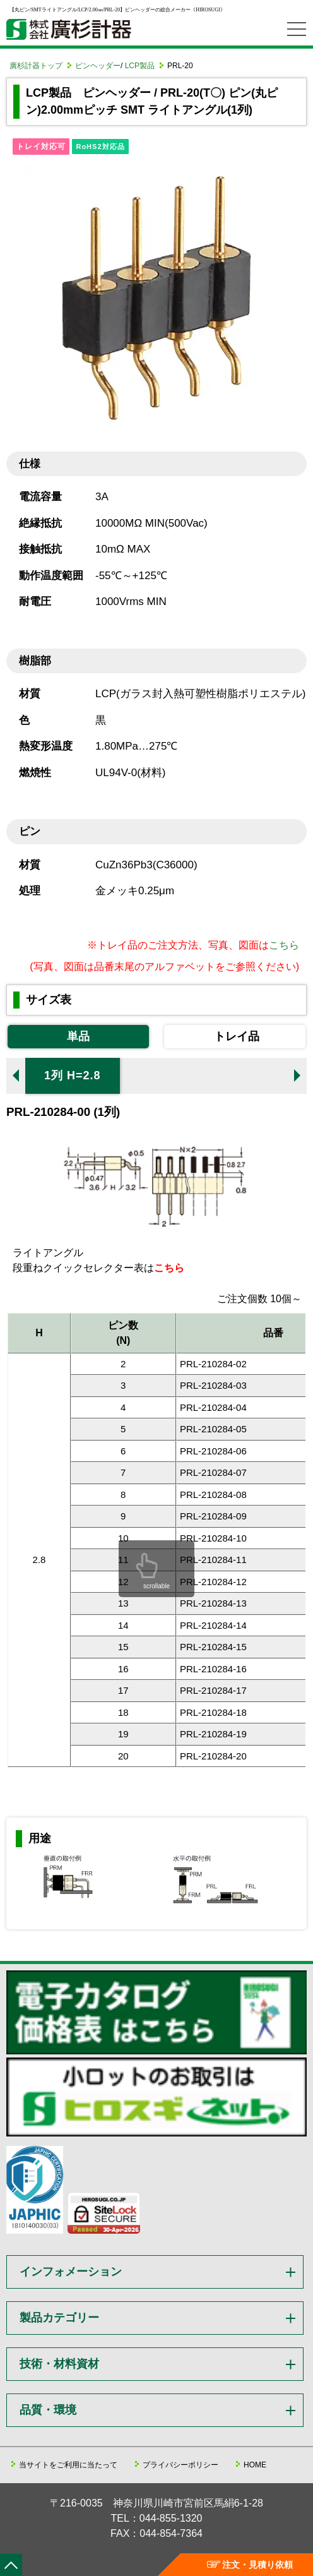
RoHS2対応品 (100, 146)
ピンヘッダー (98, 65)
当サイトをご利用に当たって (68, 2464)
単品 (78, 1036)
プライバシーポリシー (180, 2464)
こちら (284, 945)
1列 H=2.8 (72, 1075)
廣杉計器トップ (35, 65)
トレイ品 (236, 1036)
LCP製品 (140, 65)
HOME (255, 2464)
